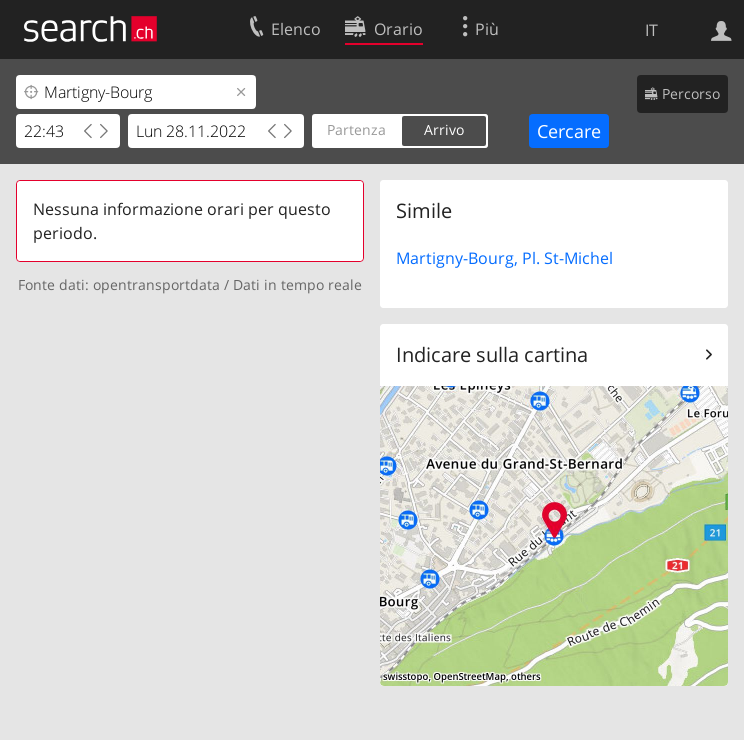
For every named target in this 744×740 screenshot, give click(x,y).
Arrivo (444, 129)
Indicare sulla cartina (492, 354)
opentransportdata (156, 284)
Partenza (356, 129)
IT (651, 30)
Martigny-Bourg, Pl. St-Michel (504, 258)
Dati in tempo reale (297, 284)
